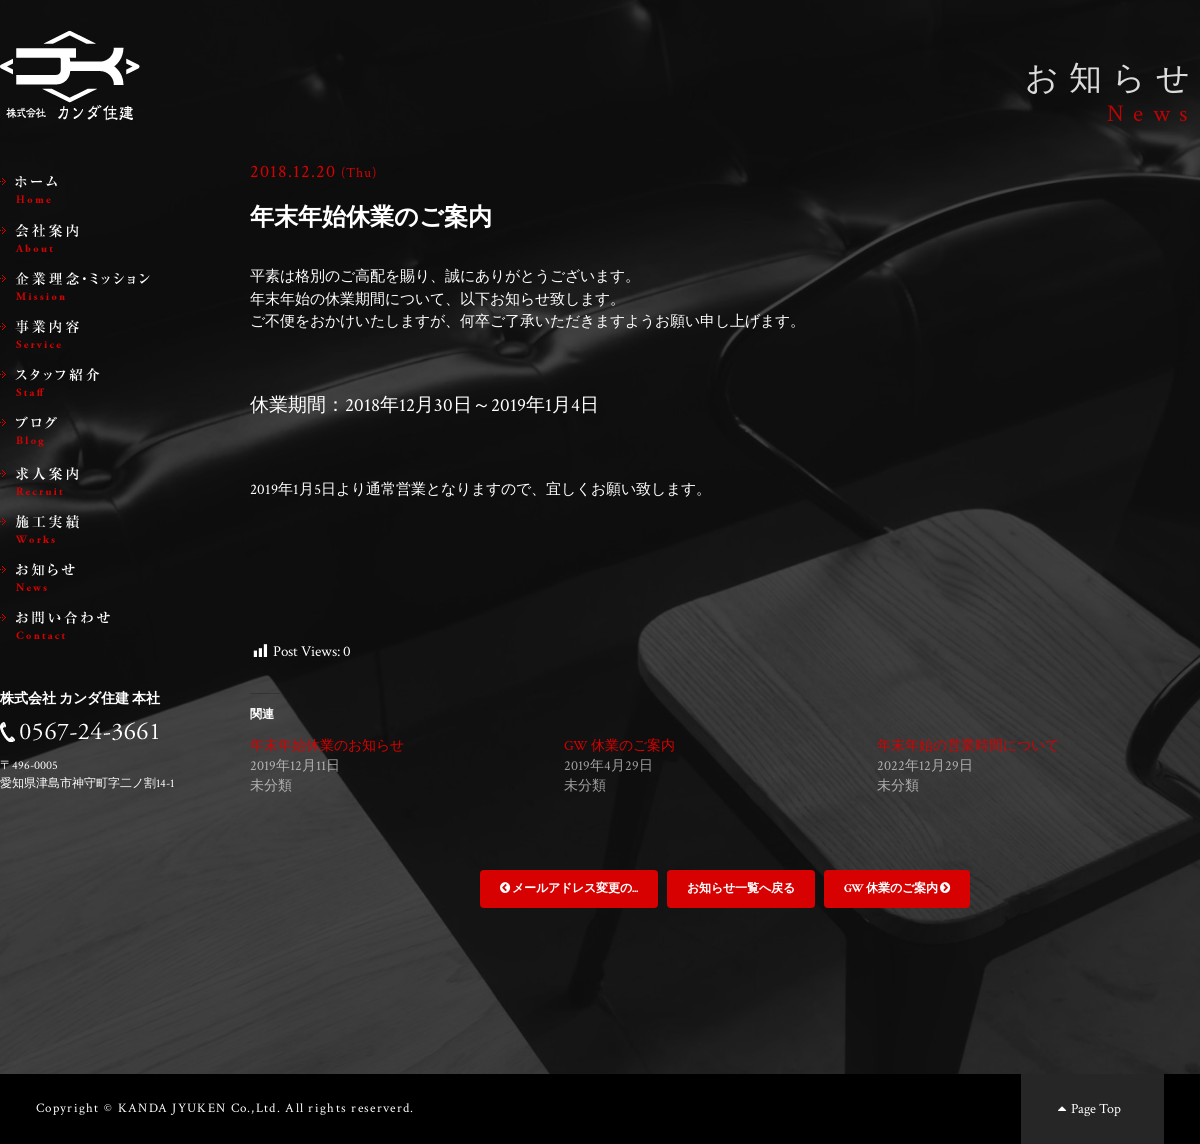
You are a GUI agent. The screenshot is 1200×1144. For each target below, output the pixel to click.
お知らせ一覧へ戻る (741, 888)
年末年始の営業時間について (968, 746)
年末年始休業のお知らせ (327, 746)
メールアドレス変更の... (569, 888)
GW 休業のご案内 (619, 746)
